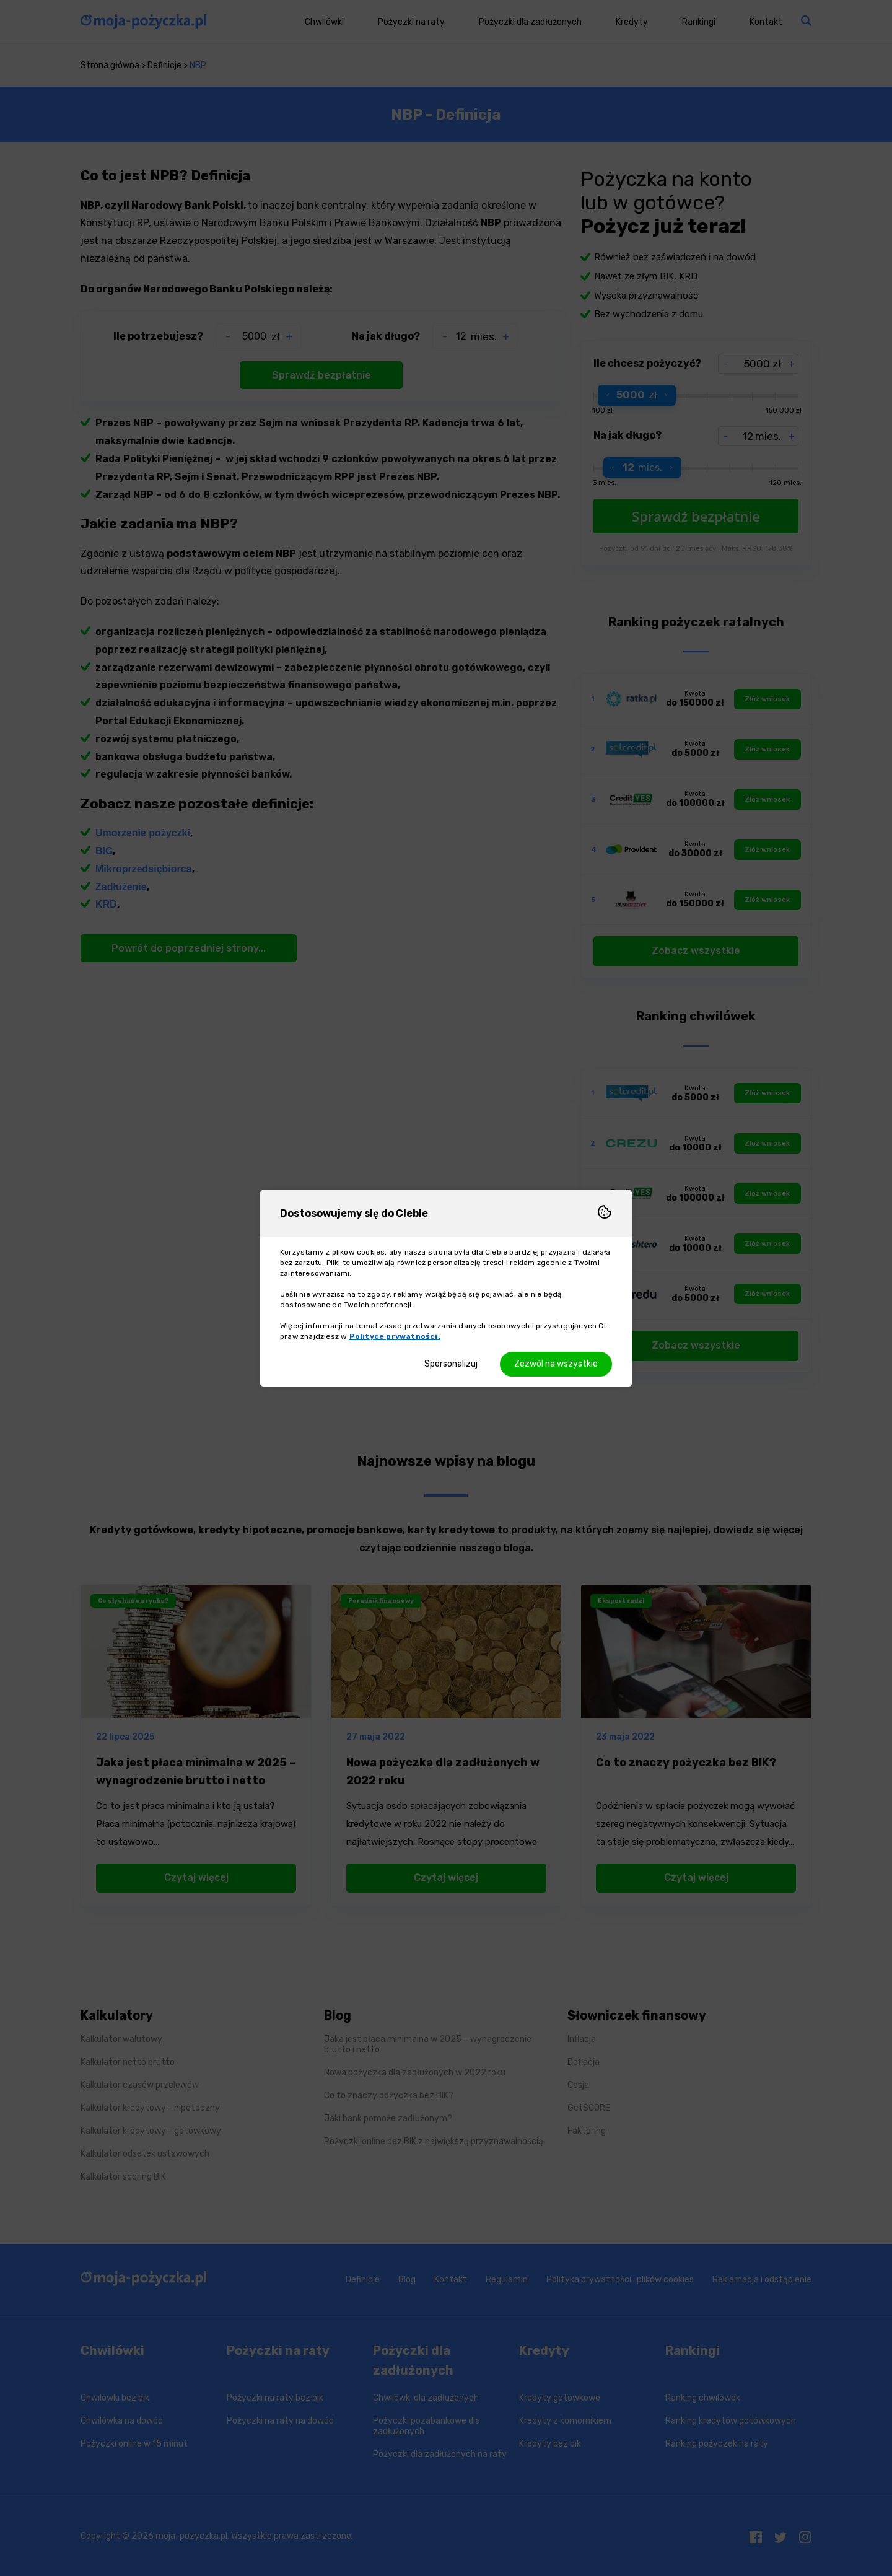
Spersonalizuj (451, 1364)
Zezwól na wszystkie (556, 1364)
